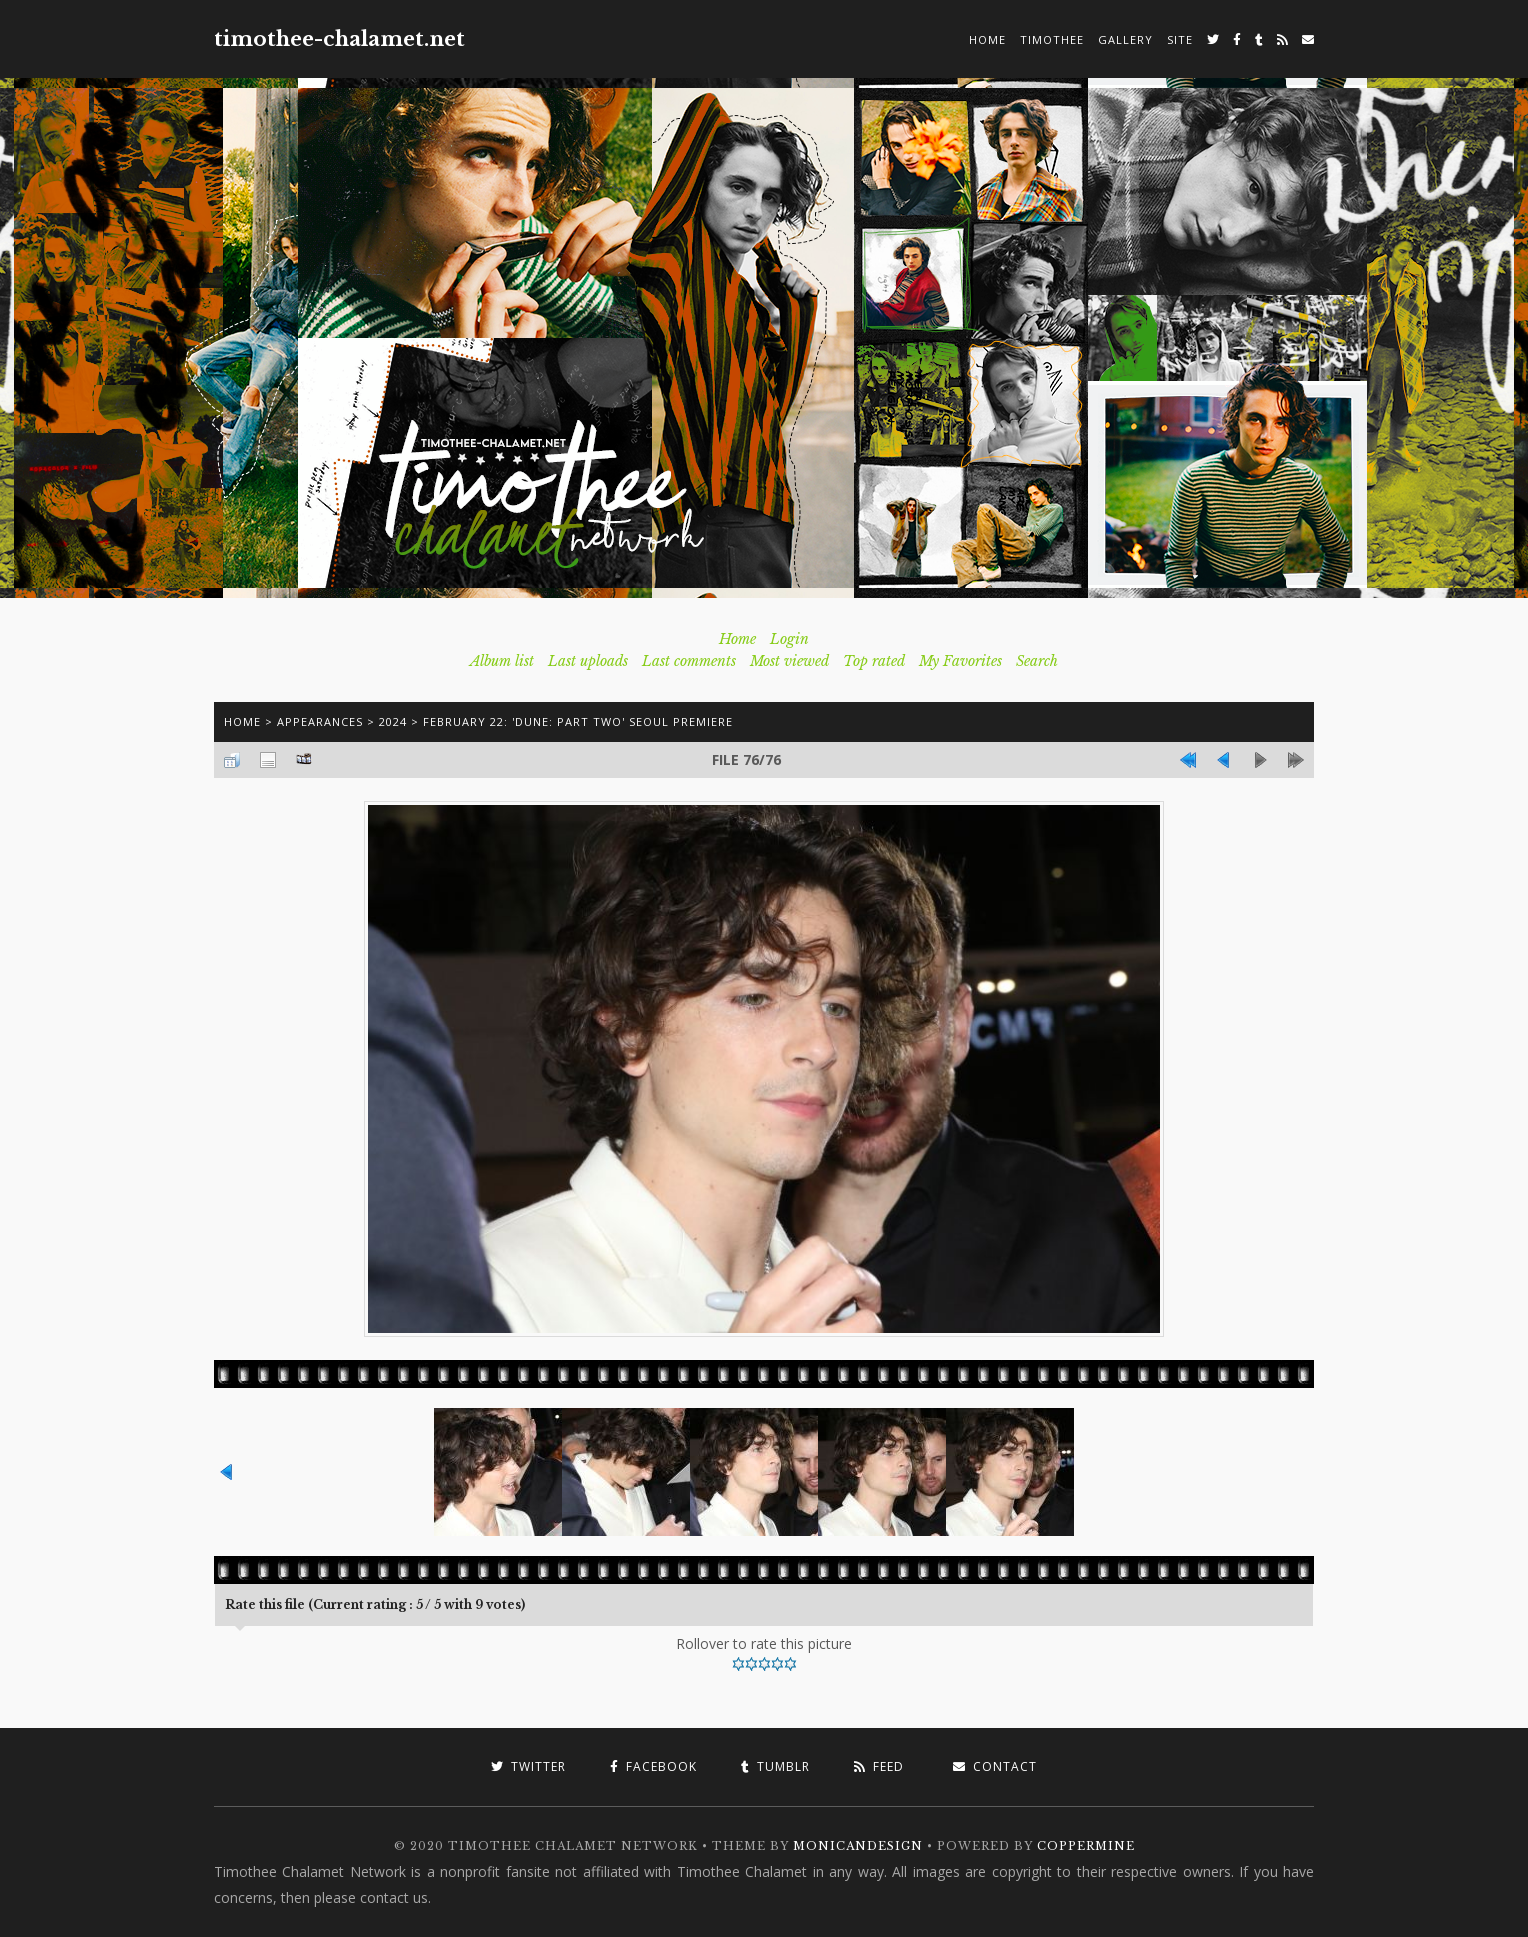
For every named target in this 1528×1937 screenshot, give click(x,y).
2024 (393, 721)
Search (1037, 661)
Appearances (320, 721)
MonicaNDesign (858, 1846)
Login (789, 639)
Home (987, 39)
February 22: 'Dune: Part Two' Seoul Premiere (578, 721)
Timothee (1052, 39)
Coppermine (1086, 1846)
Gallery (1125, 39)
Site (1180, 39)
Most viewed (789, 661)
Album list (502, 661)
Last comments (689, 661)
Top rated (874, 661)
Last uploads (588, 661)
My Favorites (960, 661)
